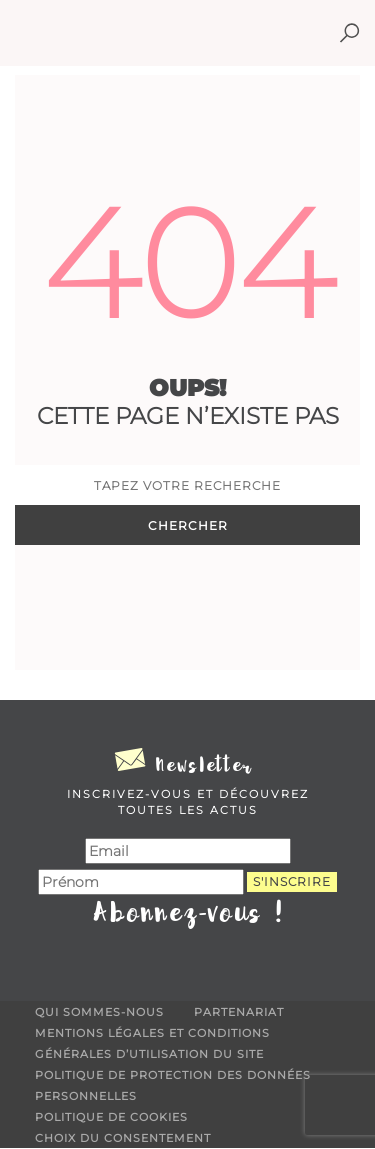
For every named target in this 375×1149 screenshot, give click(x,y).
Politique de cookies (111, 1117)
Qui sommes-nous (99, 1012)
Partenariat (239, 1012)
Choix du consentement (123, 1138)
